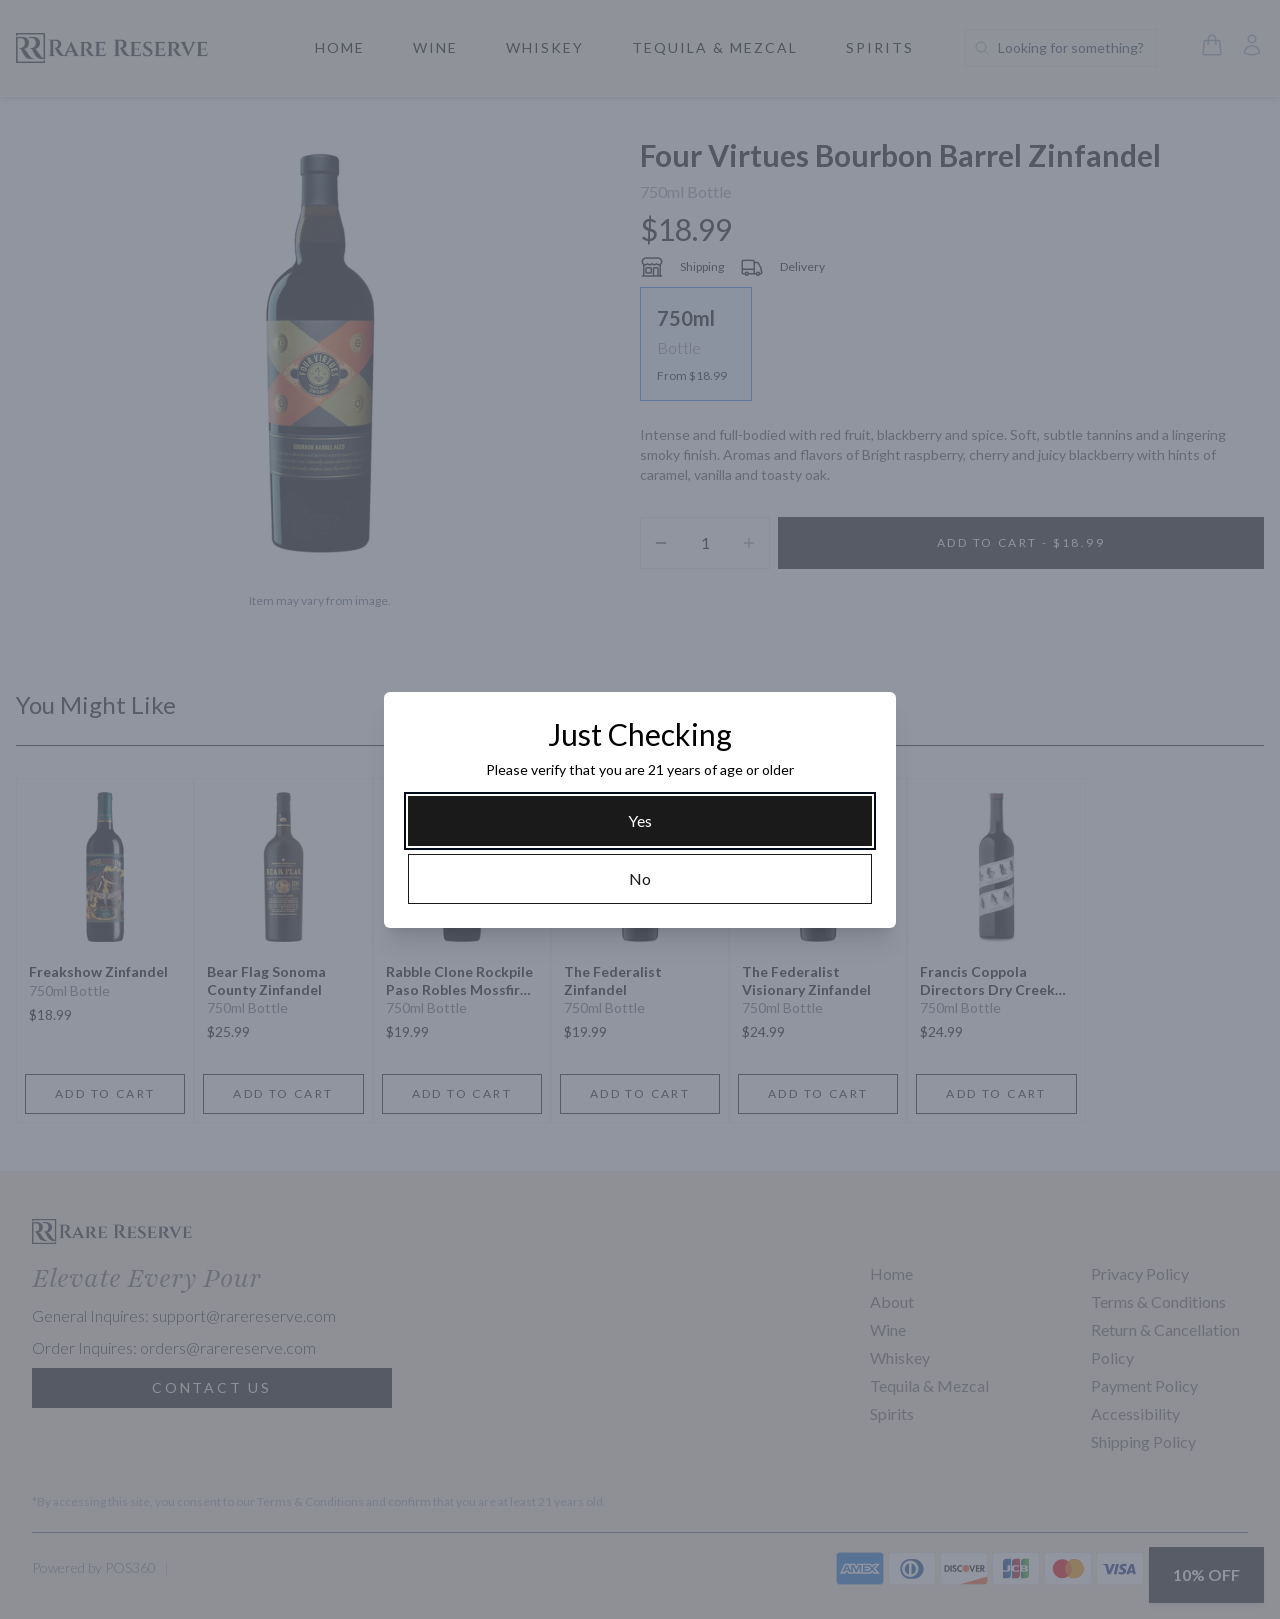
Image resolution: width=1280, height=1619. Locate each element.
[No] (640, 879)
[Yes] (640, 821)
